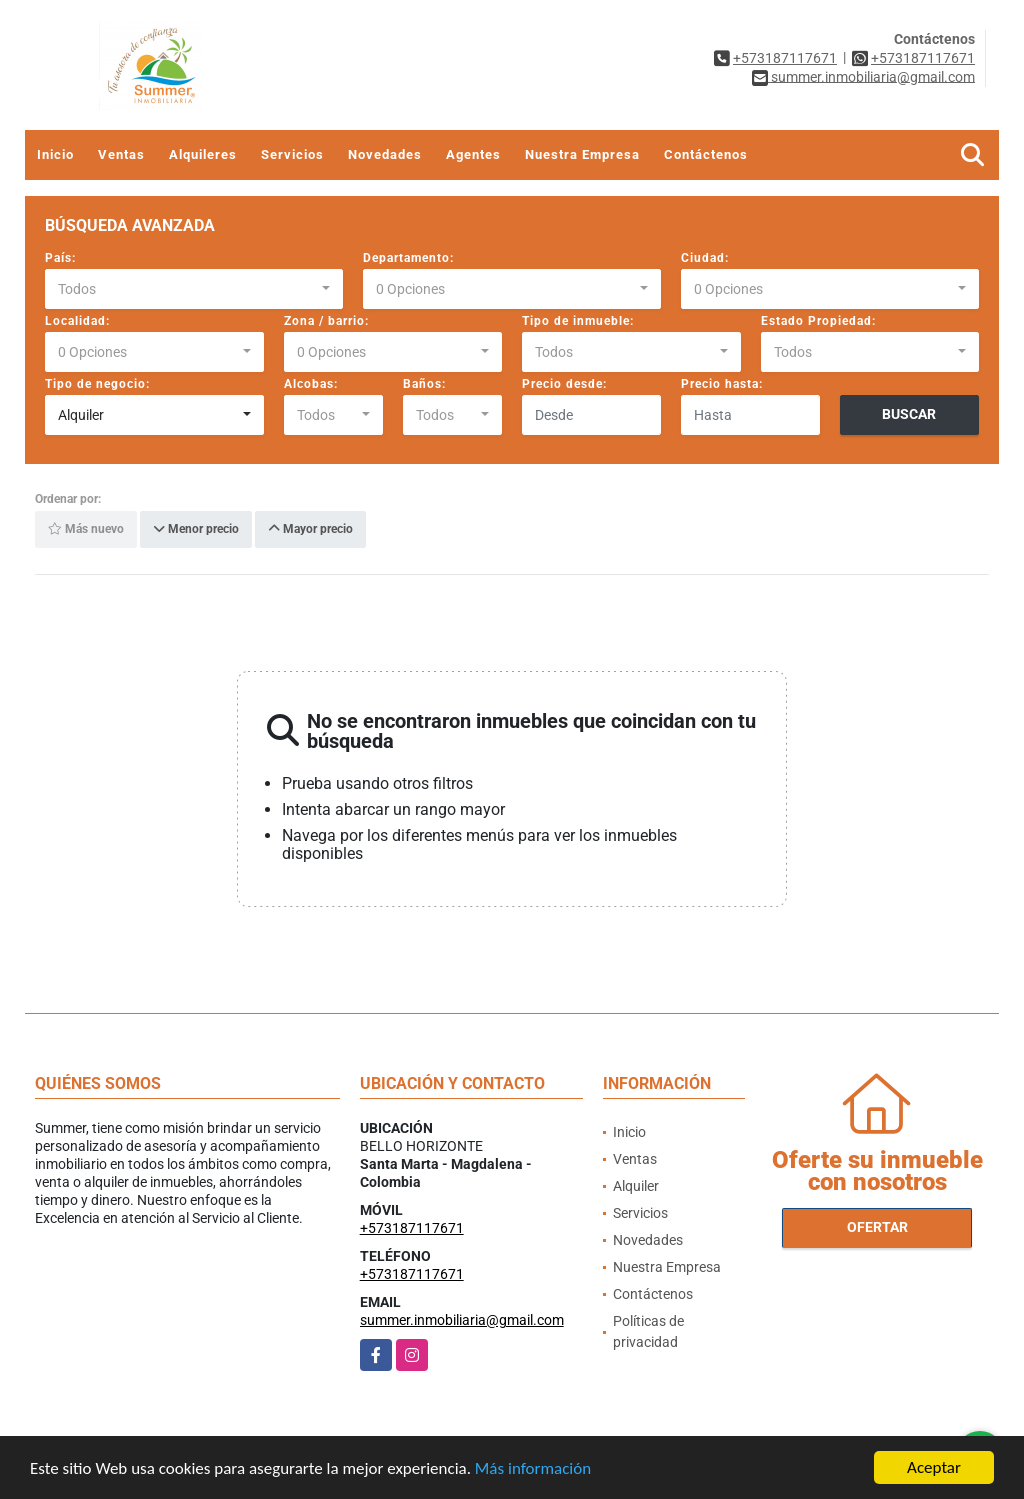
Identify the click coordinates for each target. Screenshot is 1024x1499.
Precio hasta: (722, 384)
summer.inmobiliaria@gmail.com (462, 1320)
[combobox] (194, 289)
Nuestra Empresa (582, 154)
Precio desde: (564, 384)
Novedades (385, 154)
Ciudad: (705, 258)
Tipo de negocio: (97, 384)
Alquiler (636, 1186)
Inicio (55, 154)
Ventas (121, 154)
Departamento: (408, 258)
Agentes (473, 154)
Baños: (424, 384)
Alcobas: (311, 384)
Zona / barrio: (326, 321)
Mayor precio (310, 530)
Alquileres (203, 154)
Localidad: (77, 321)
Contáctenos (706, 154)
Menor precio (196, 530)
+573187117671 (785, 58)
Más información (533, 1470)
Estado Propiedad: (818, 321)
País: (60, 258)
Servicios (292, 154)
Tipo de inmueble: (578, 321)
